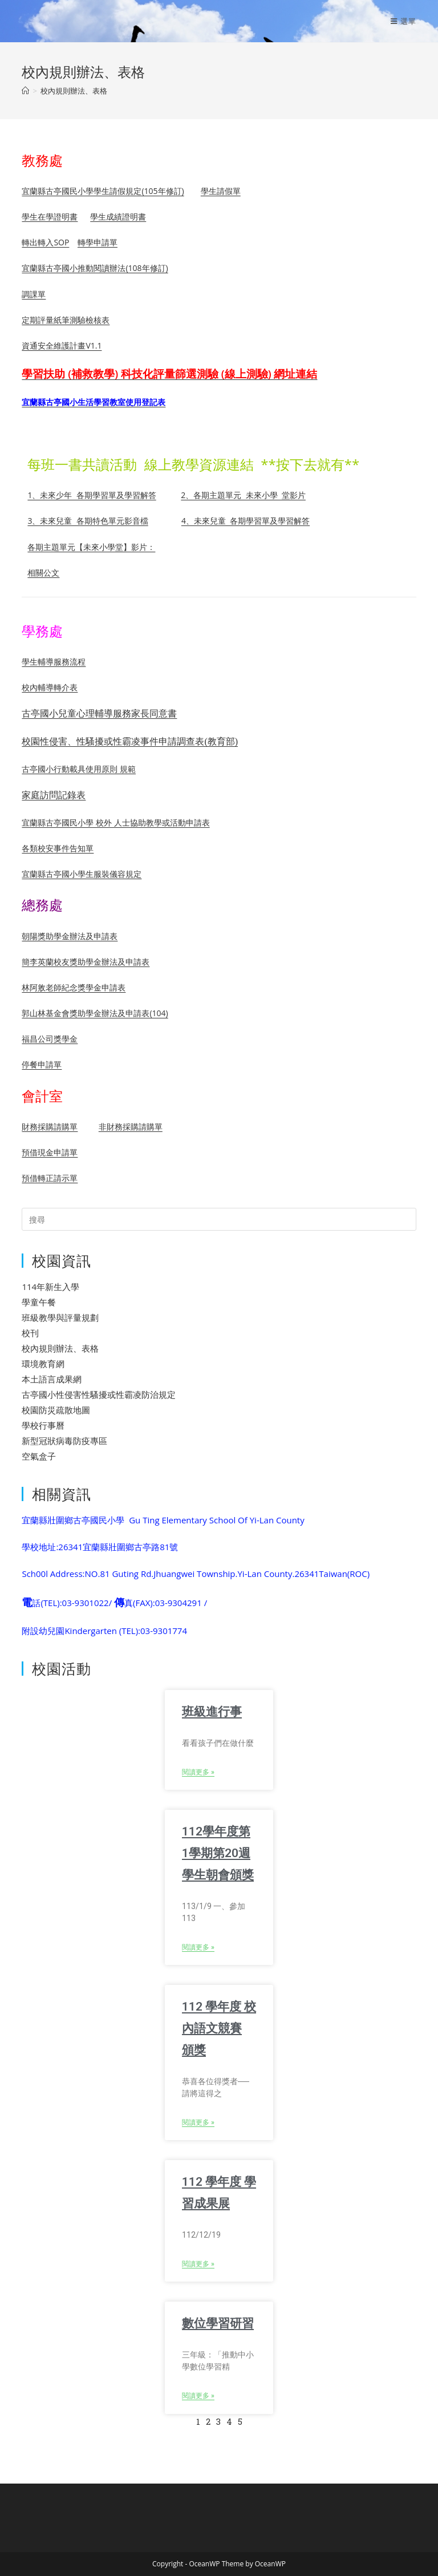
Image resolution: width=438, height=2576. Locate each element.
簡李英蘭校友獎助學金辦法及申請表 (85, 961)
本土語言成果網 (52, 1379)
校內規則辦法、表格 (73, 91)
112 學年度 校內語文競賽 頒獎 (219, 2028)
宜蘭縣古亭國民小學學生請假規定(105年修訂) (103, 190)
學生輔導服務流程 (54, 661)
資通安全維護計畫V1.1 (62, 345)
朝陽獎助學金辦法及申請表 (69, 936)
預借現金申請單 (50, 1152)
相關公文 (43, 572)
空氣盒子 (39, 1456)
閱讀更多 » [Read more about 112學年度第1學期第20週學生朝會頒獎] (198, 1947)
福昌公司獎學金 (50, 1038)
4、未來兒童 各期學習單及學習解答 (245, 520)
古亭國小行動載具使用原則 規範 (79, 768)
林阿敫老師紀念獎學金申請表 (73, 987)
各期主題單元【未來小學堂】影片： (91, 546)
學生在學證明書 (50, 216)
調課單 (34, 294)
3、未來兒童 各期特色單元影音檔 (87, 520)
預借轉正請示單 (50, 1177)
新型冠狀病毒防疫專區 (64, 1440)
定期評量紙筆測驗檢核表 (66, 319)
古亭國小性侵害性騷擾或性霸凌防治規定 (99, 1394)
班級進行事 (212, 1711)
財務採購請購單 (50, 1126)
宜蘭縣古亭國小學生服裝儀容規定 (81, 873)
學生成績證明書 (118, 216)
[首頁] (25, 91)
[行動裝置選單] (403, 21)
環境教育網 (43, 1363)
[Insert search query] (219, 1219)
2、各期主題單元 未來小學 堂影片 (243, 495)
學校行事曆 (43, 1425)
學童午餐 (39, 1302)
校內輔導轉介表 (50, 687)
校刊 (30, 1332)
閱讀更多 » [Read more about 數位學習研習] (198, 2396)
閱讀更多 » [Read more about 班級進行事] (198, 1772)
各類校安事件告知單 (58, 848)
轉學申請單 (97, 242)
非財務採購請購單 (131, 1126)
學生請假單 (221, 190)
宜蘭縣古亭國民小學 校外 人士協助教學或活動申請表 (115, 822)
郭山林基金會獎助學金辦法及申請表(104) (95, 1013)
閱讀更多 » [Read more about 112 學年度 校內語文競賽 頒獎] (198, 2122)
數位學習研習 (218, 2323)
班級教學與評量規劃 (60, 1317)
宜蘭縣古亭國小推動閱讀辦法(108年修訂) (95, 267)
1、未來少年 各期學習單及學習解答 (91, 495)
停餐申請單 (42, 1064)
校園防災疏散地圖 (56, 1410)
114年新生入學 (50, 1286)
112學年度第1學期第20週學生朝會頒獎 (218, 1853)
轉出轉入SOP (45, 242)
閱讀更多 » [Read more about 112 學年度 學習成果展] (198, 2264)
